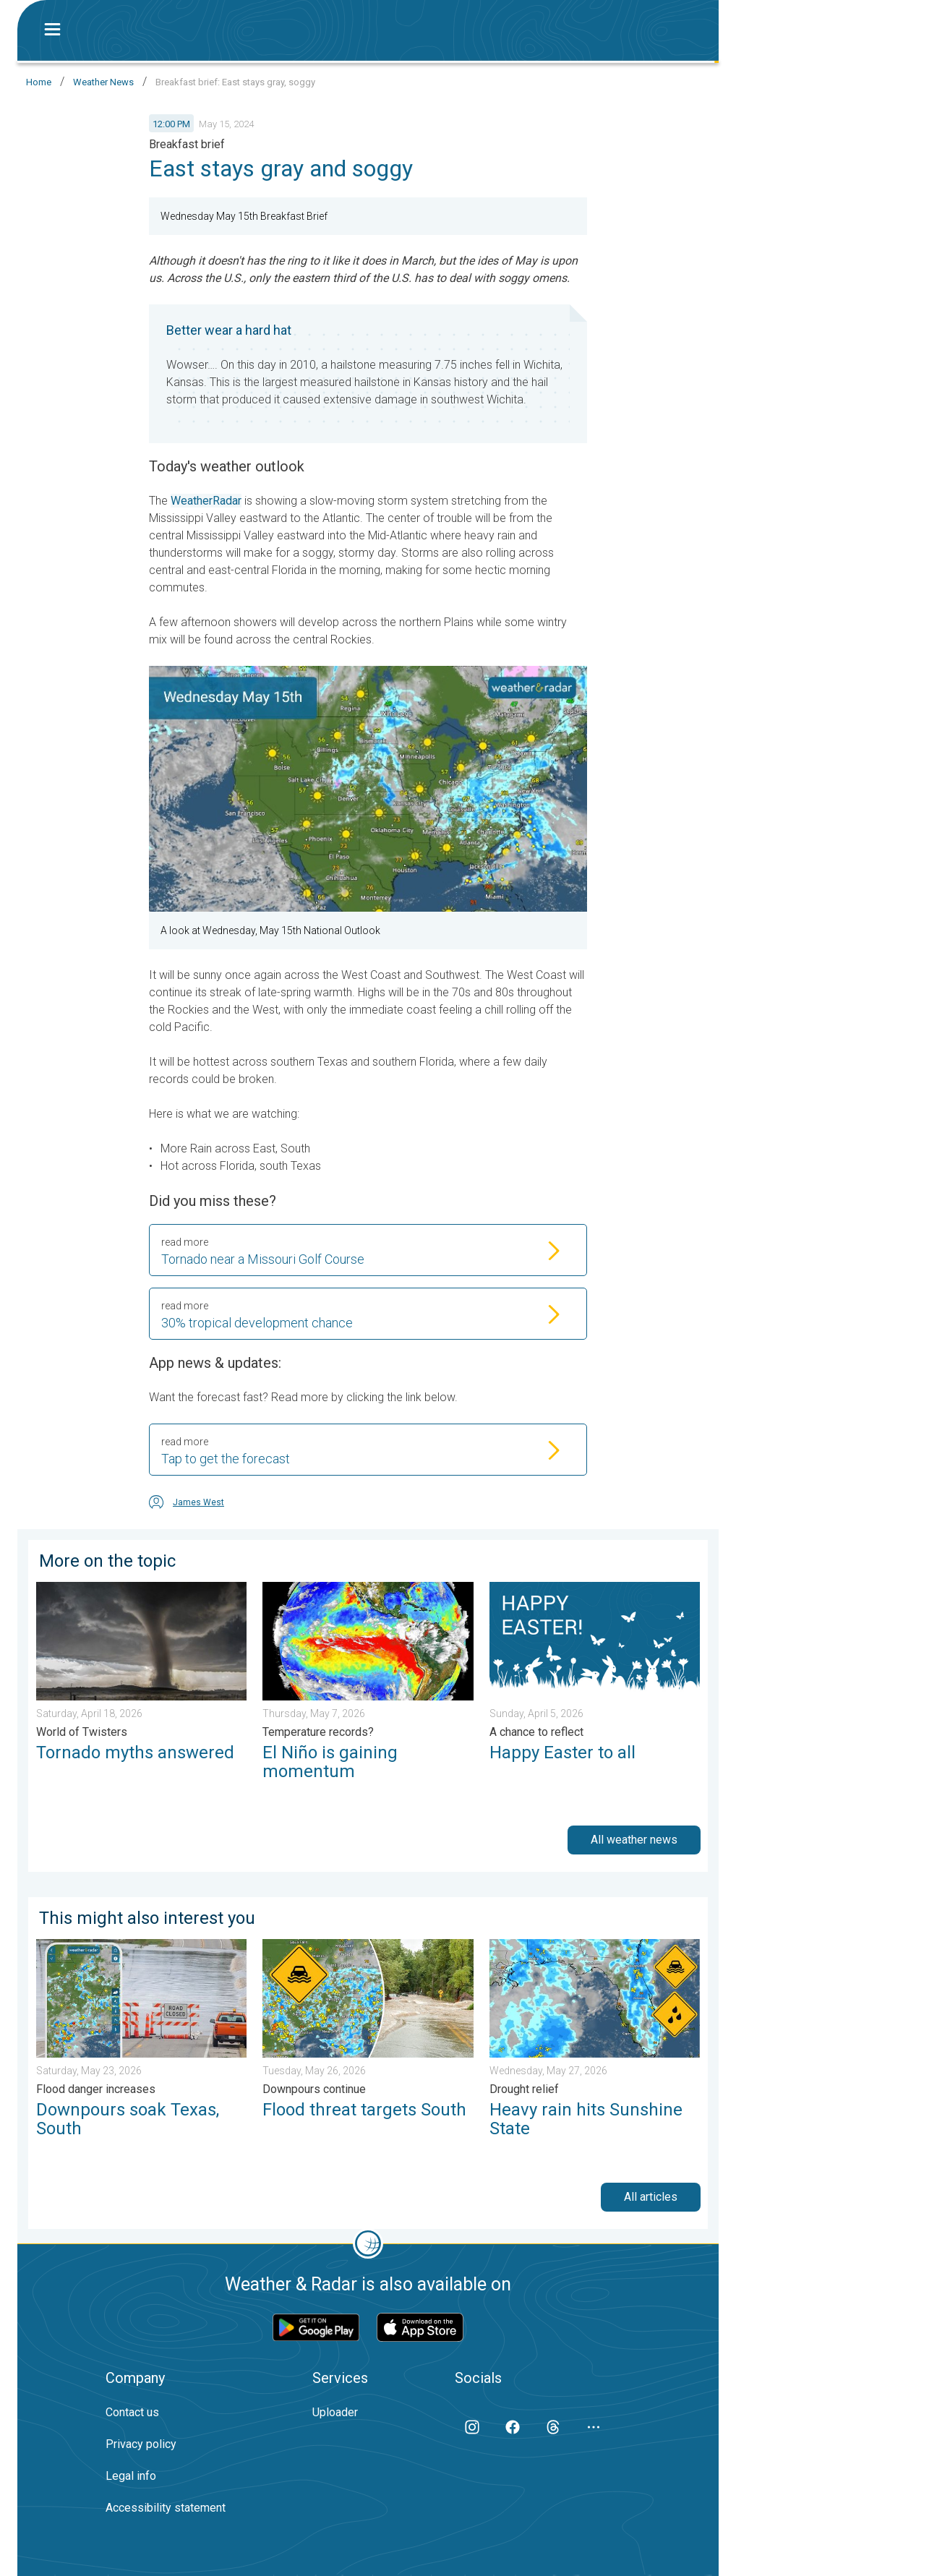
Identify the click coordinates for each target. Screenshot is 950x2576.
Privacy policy (141, 2444)
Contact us (132, 2412)
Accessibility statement (166, 2508)
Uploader (335, 2412)
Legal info (131, 2476)
